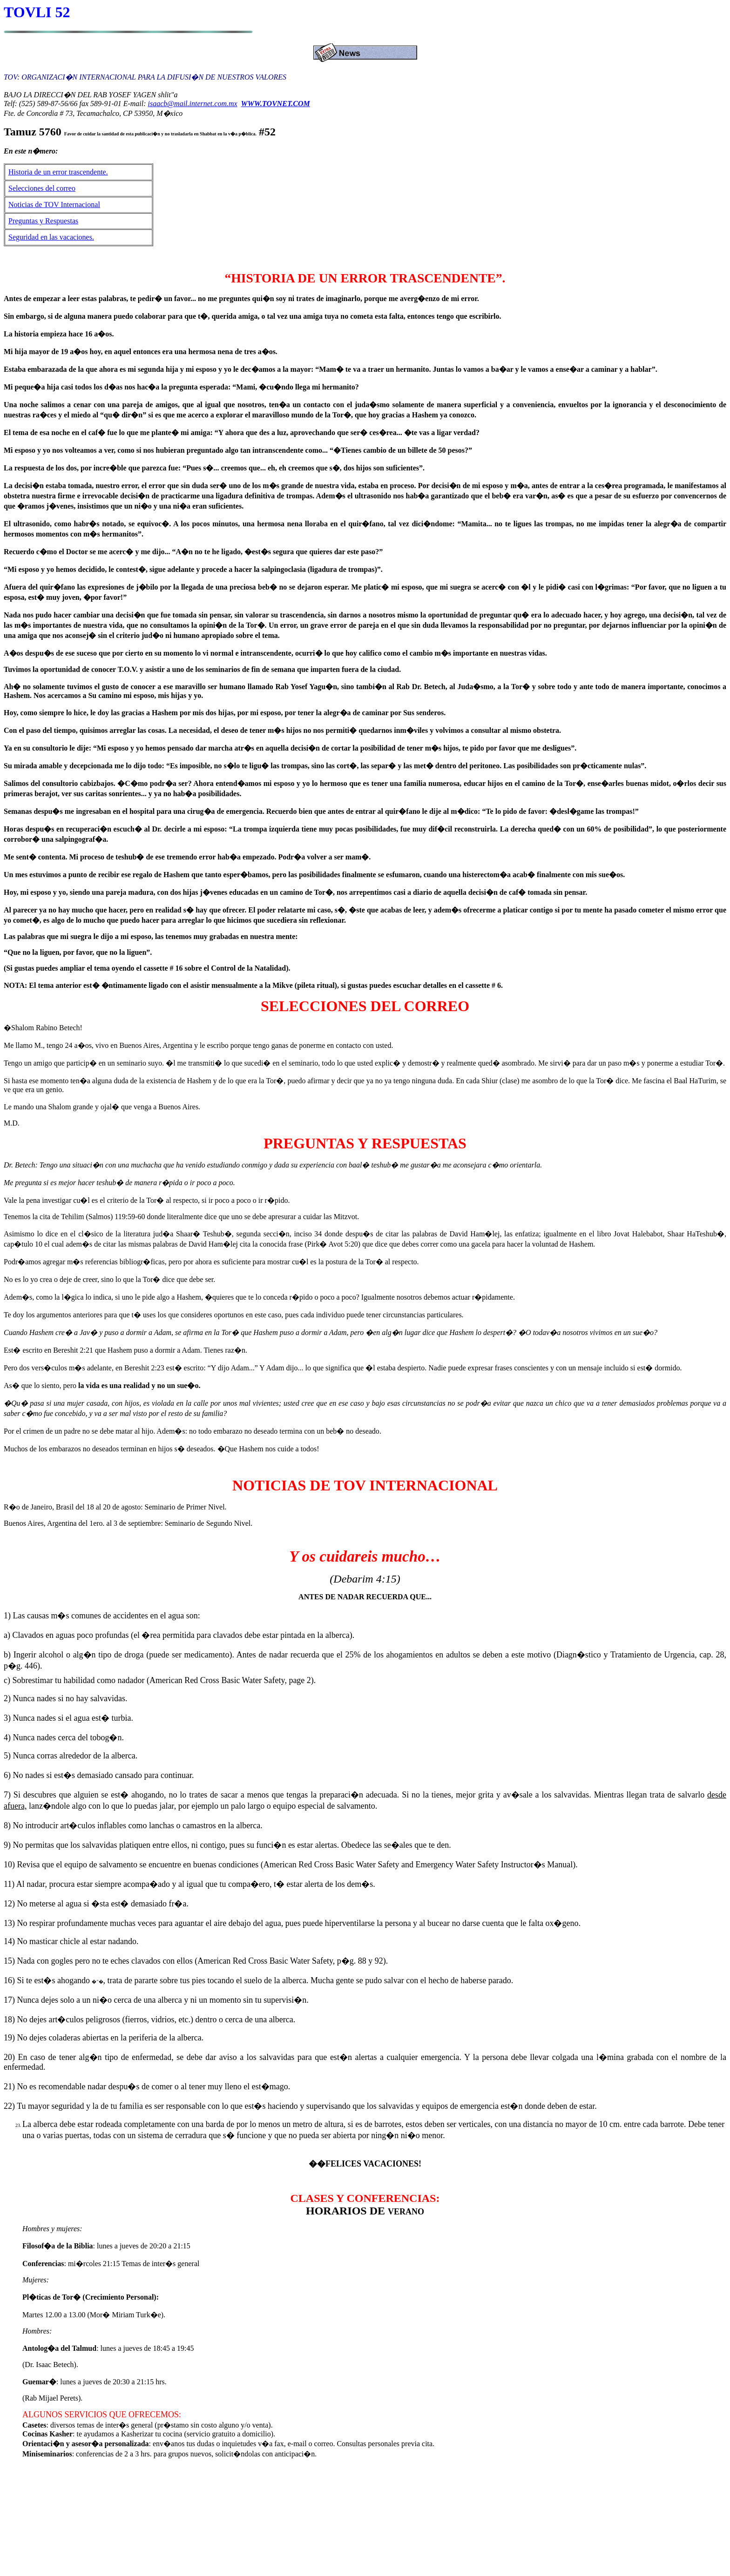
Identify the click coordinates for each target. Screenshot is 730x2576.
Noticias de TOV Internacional (54, 204)
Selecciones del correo (41, 188)
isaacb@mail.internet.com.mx (192, 103)
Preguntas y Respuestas (43, 221)
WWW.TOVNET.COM (275, 103)
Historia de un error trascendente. (58, 172)
